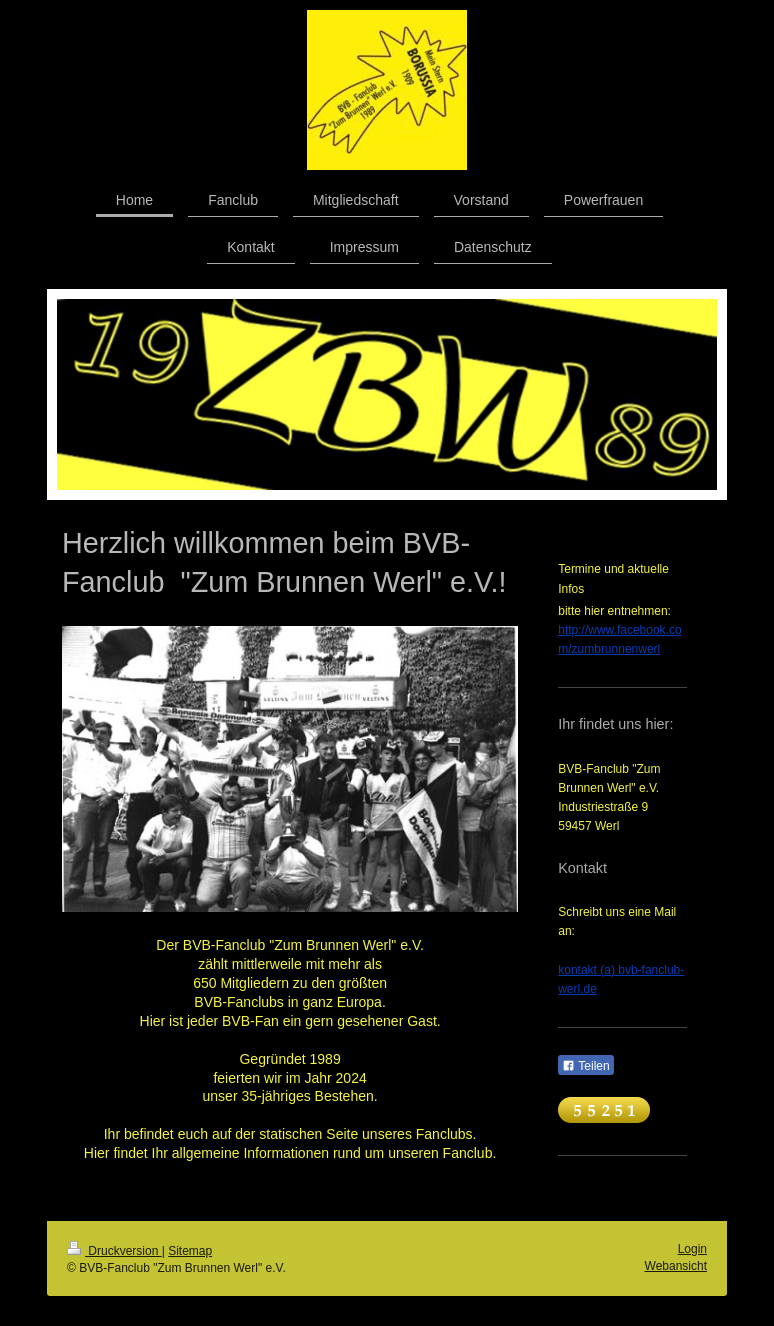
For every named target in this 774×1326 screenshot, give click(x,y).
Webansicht (676, 1266)
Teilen (585, 1066)
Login (692, 1249)
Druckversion (114, 1251)
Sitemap (190, 1251)
